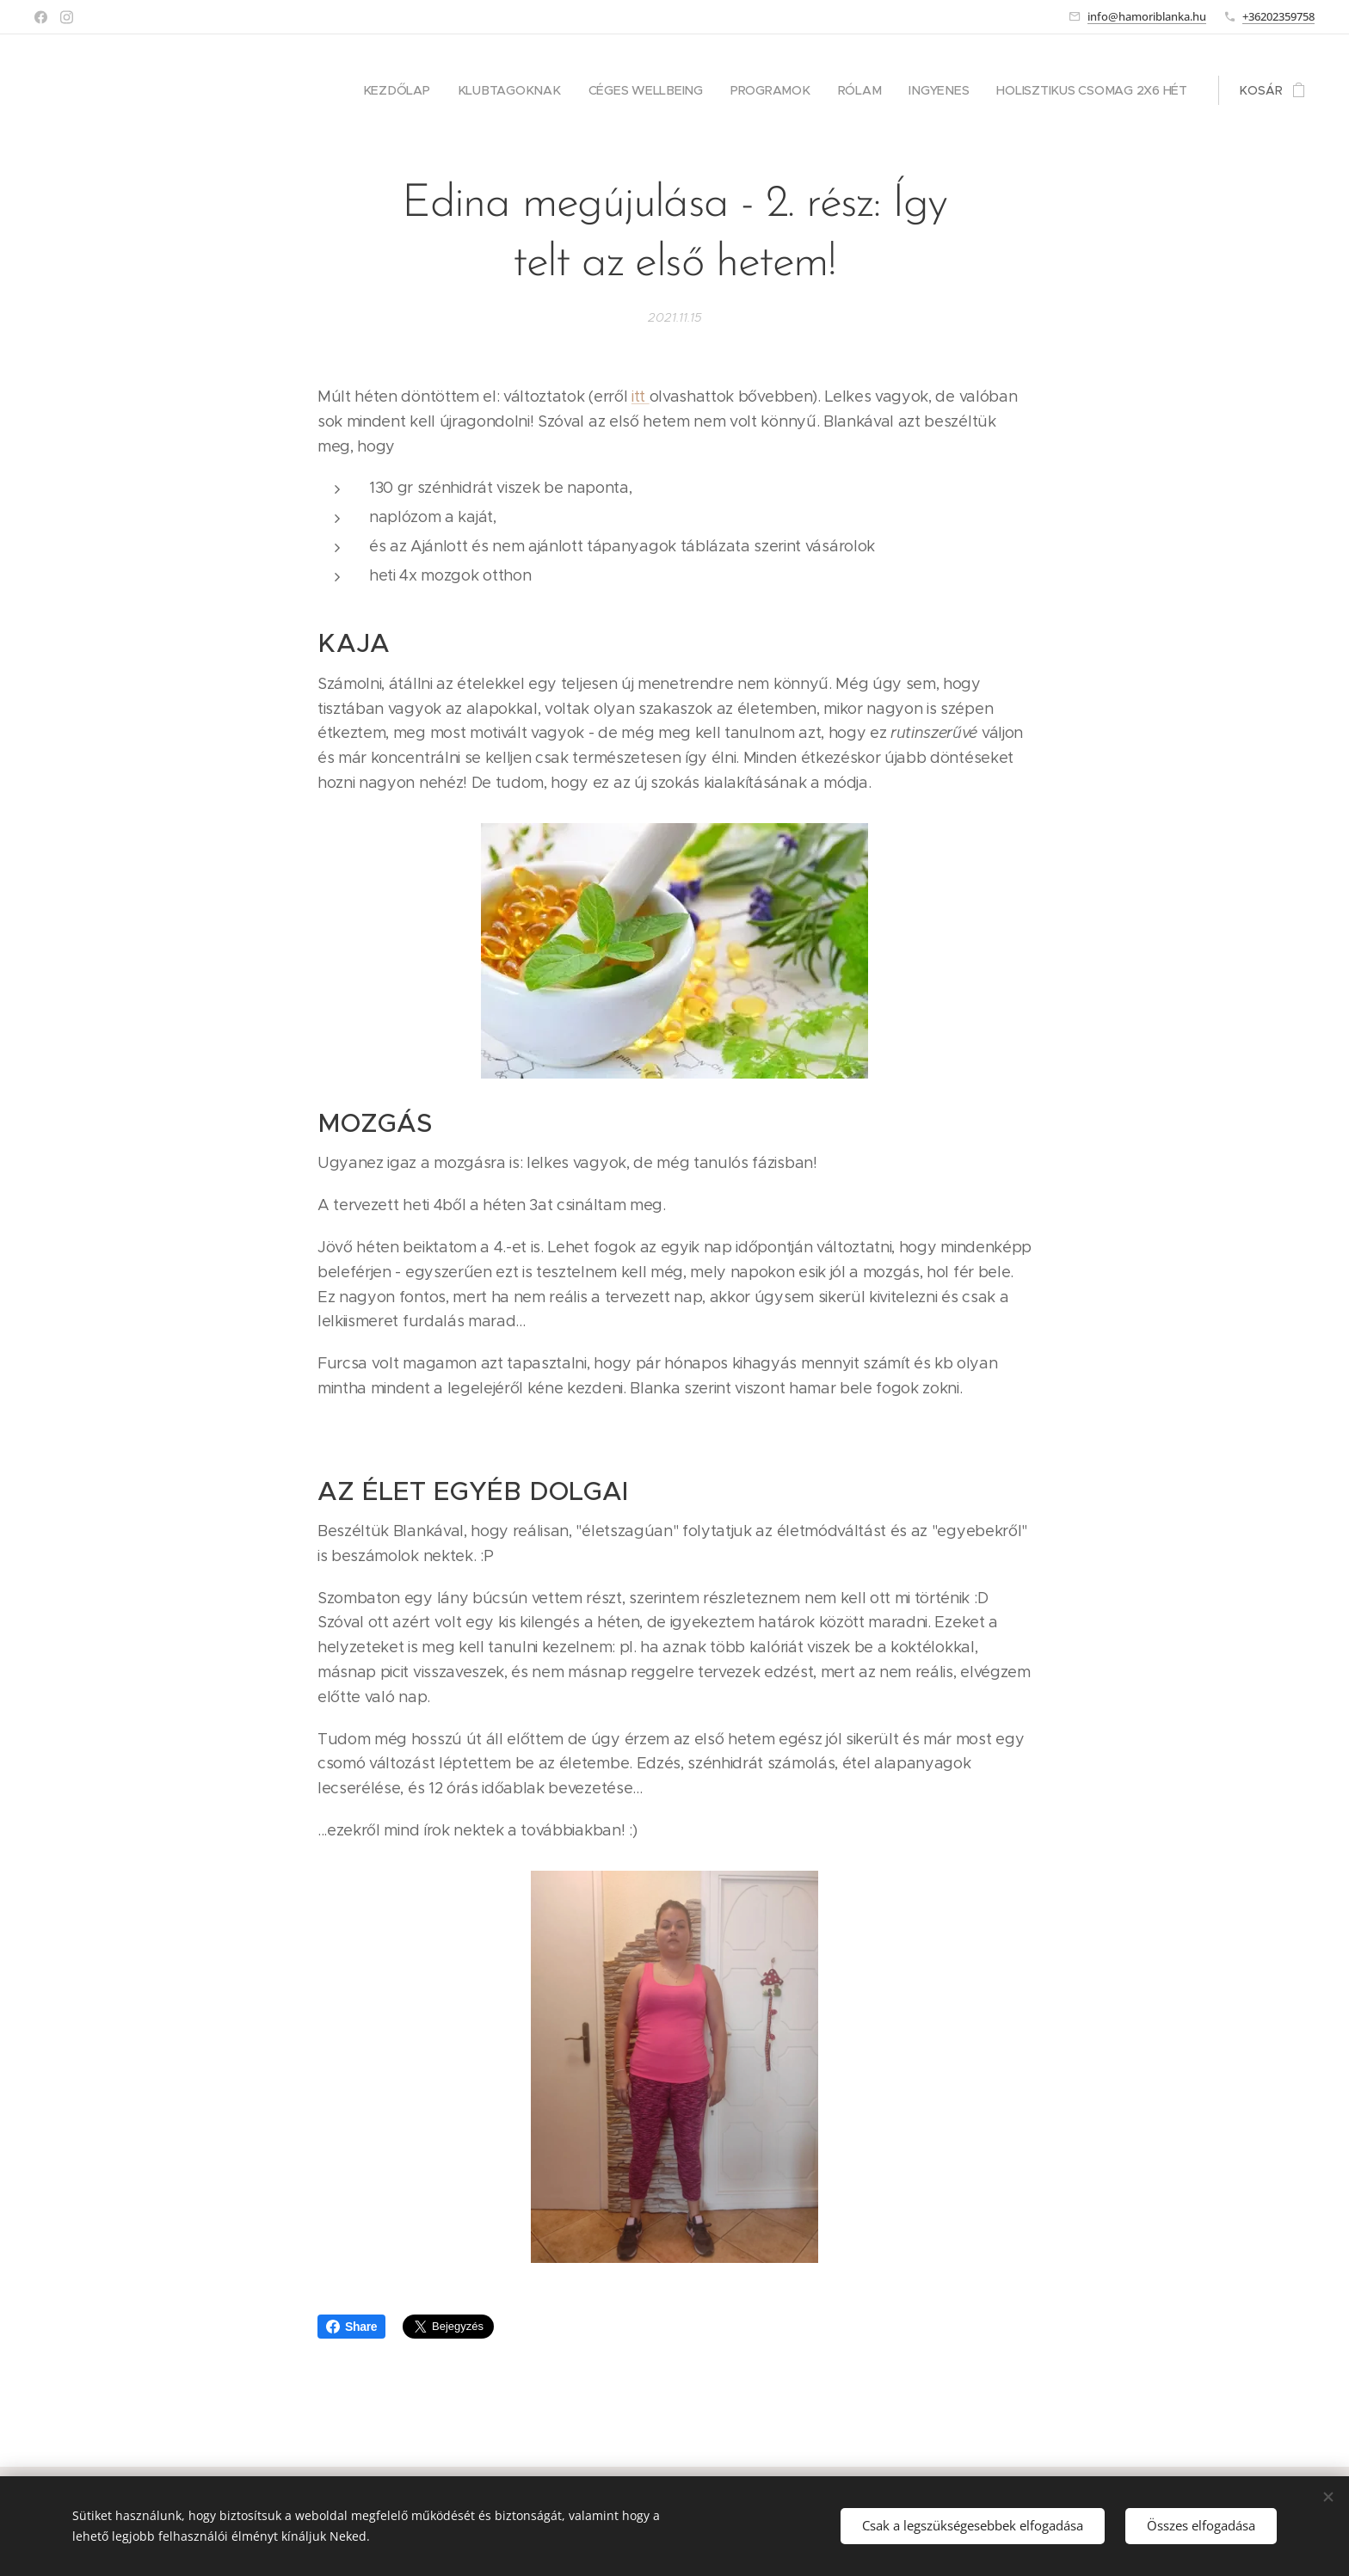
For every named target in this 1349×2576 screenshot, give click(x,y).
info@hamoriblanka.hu (1146, 16)
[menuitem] (409, 90)
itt (640, 396)
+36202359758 (1278, 16)
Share (351, 2326)
